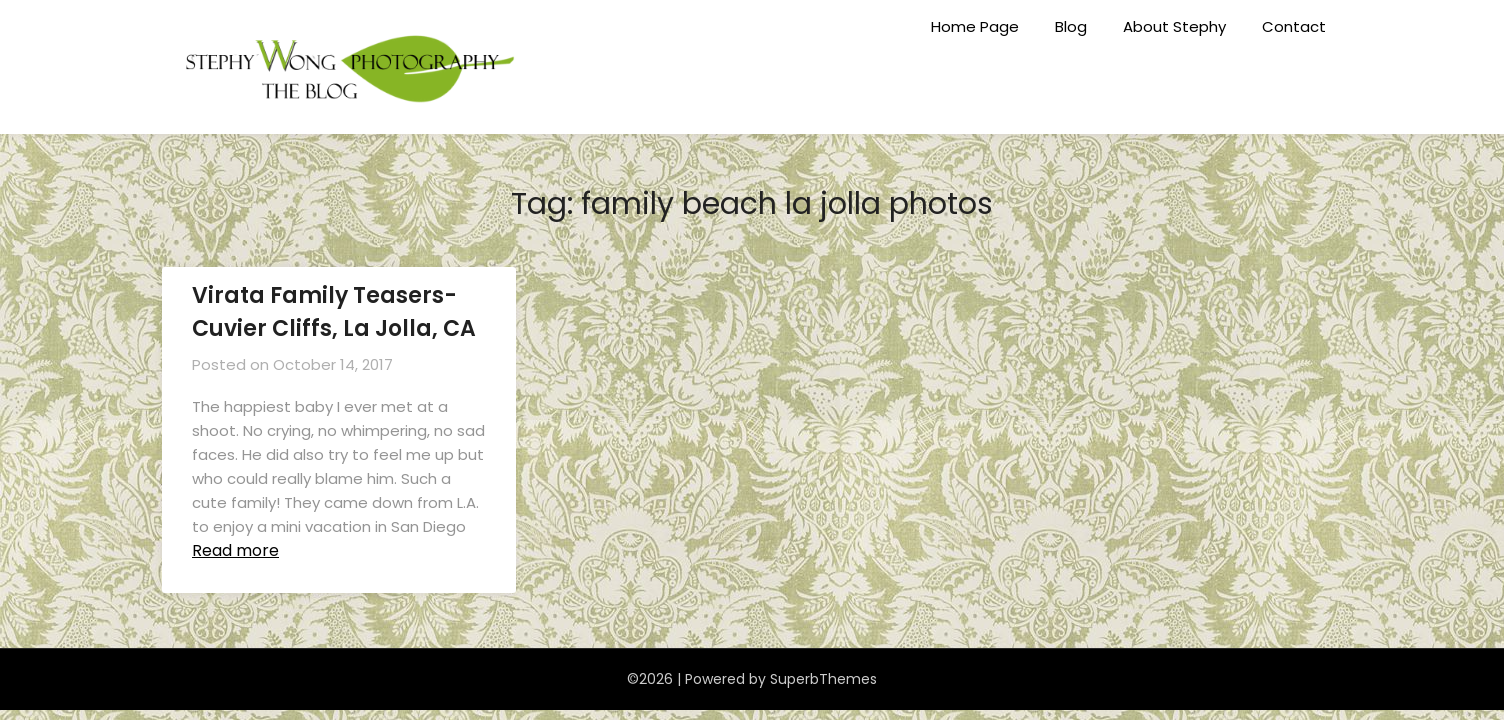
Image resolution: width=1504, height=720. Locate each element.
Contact (1294, 26)
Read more (235, 550)
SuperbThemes (823, 679)
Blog (1071, 26)
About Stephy (1174, 26)
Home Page (975, 26)
